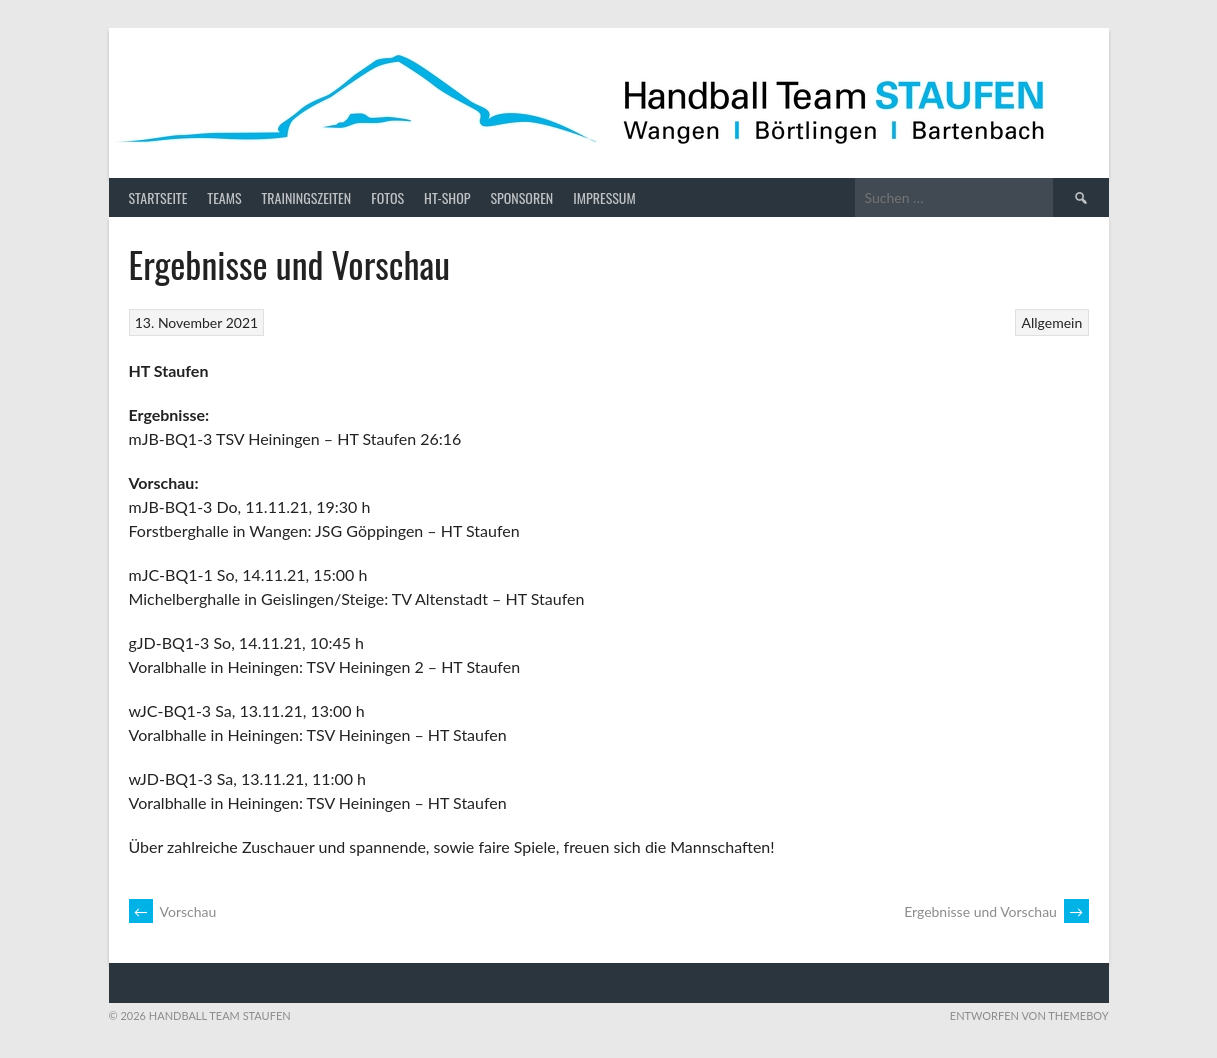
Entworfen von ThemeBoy (1029, 1015)
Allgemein (1052, 322)
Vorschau (173, 911)
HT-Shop (447, 197)
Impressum (604, 197)
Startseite (158, 197)
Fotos (387, 197)
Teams (224, 197)
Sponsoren (521, 197)
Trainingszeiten (307, 197)
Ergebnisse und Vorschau (996, 911)
